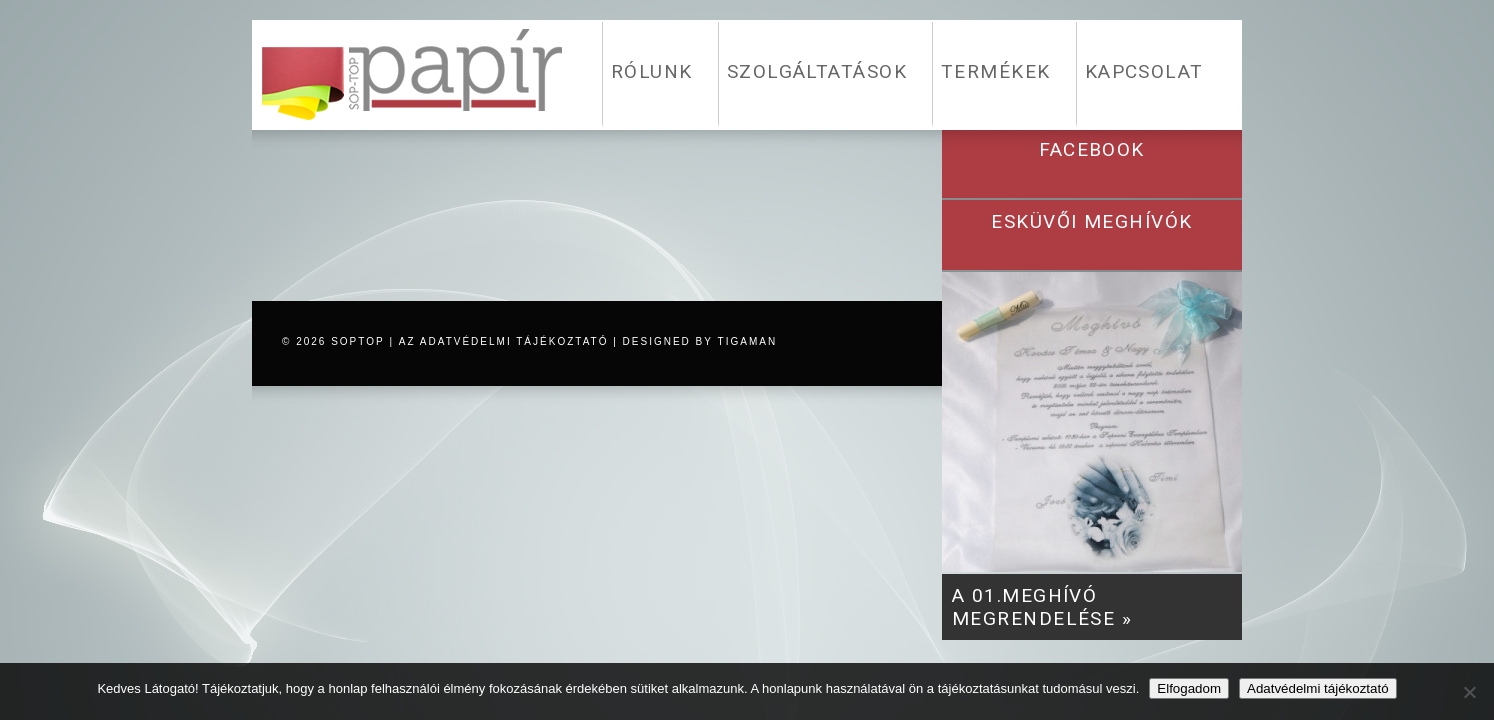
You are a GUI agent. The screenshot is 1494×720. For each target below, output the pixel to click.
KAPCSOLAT (1144, 71)
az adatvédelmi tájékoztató (504, 341)
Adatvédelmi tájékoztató (1318, 688)
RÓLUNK (652, 71)
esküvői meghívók (1091, 221)
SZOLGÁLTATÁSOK (817, 71)
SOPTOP (358, 341)
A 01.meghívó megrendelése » (1042, 607)
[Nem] (1469, 692)
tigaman (748, 341)
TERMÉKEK (996, 71)
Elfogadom (1189, 688)
